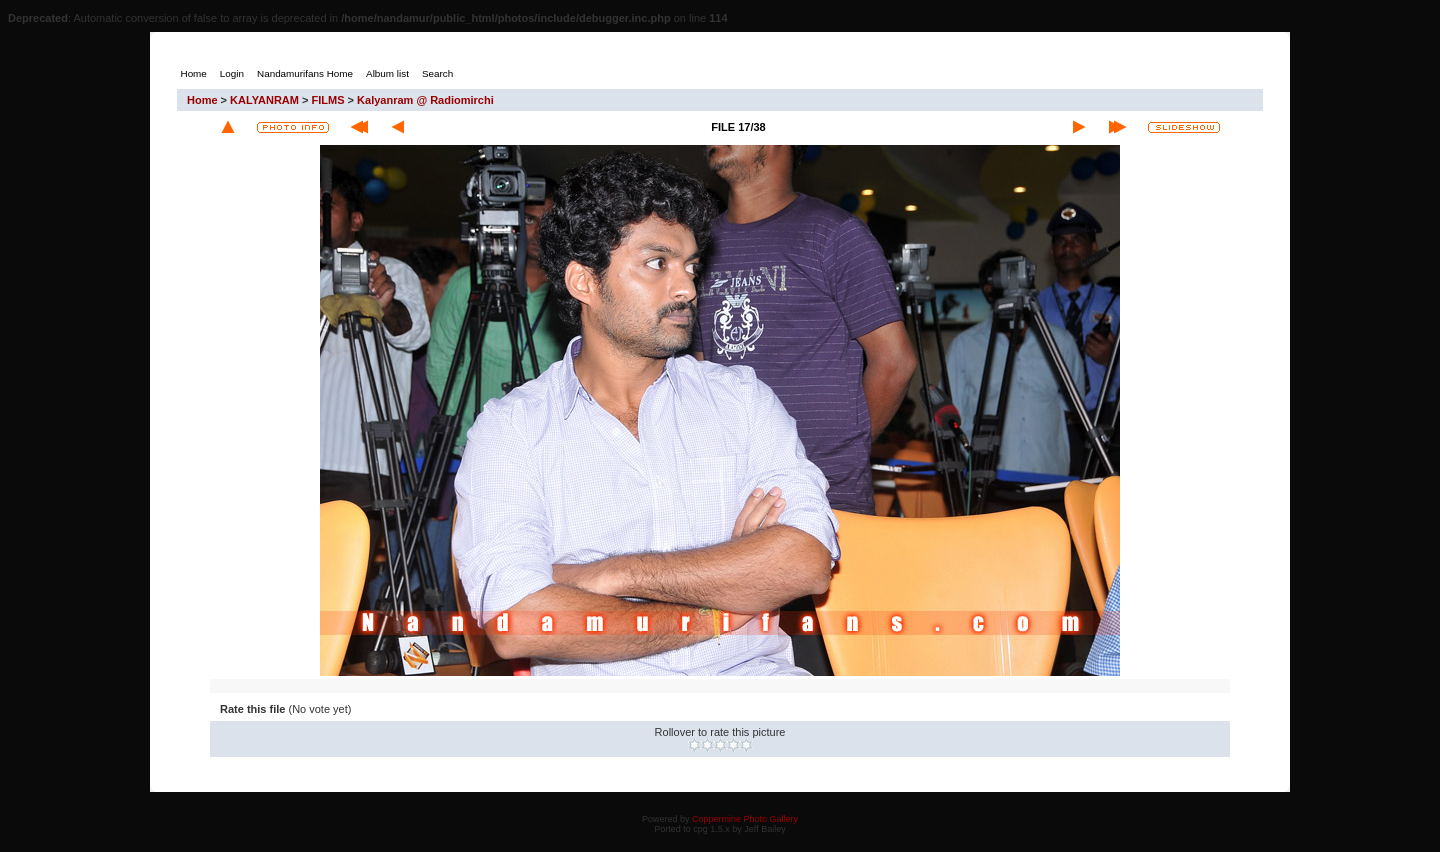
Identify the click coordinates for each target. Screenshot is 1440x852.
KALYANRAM (264, 100)
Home (202, 100)
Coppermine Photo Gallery (745, 819)
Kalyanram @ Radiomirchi (425, 100)
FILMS (328, 100)
